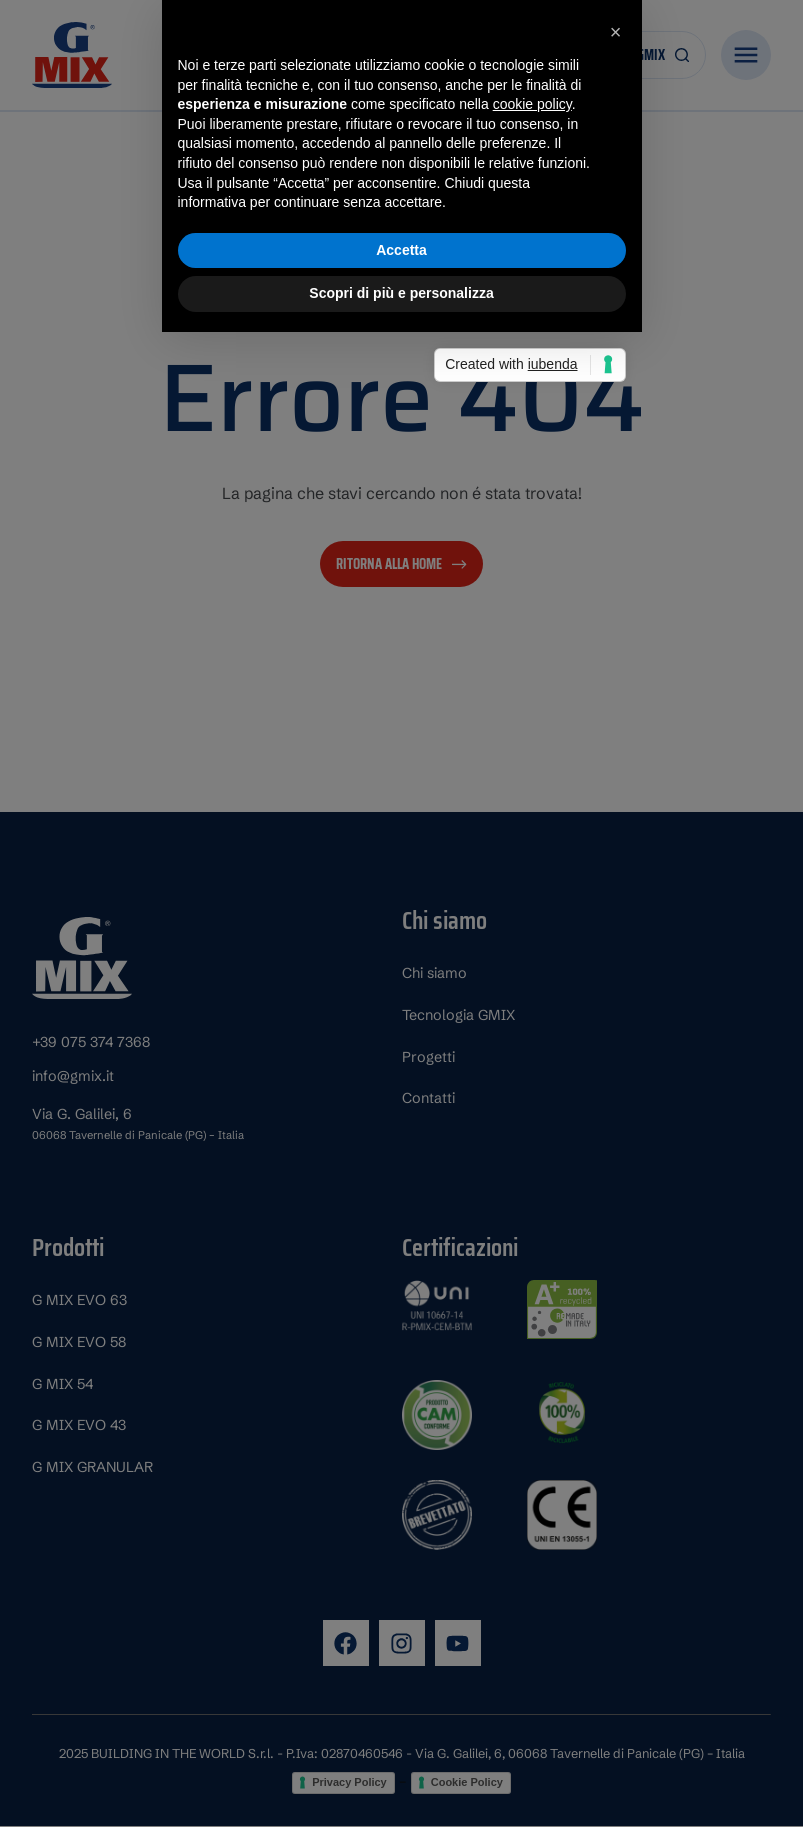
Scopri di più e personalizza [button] (401, 1041)
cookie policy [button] (532, 852)
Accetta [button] (401, 997)
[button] (616, 780)
